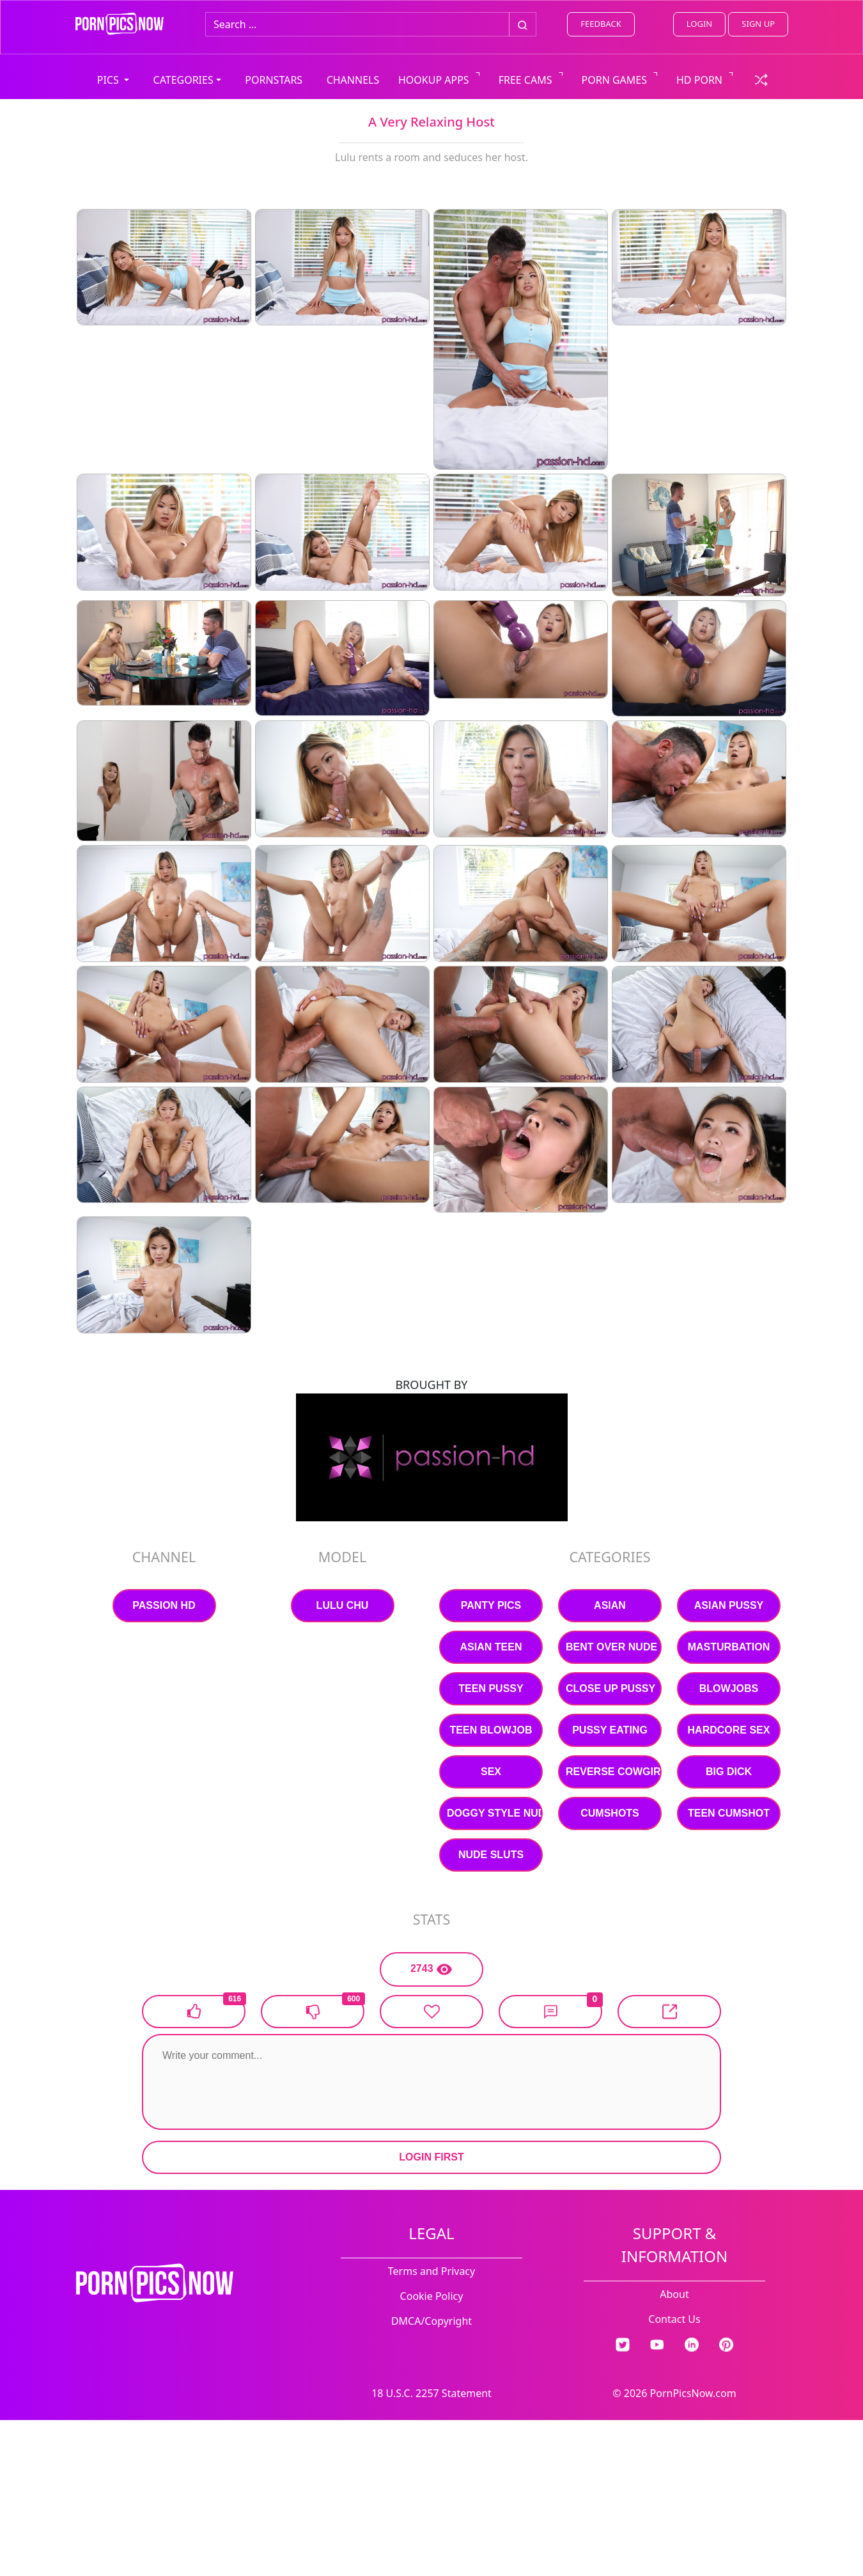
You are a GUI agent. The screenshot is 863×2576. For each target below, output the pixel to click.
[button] (550, 2011)
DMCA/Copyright (431, 2321)
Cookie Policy (431, 2296)
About (674, 2294)
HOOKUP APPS (433, 80)
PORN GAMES (615, 80)
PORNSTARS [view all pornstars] (273, 80)
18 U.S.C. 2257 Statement (431, 2393)
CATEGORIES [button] (183, 80)
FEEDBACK (600, 23)
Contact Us (674, 2319)
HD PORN (699, 80)
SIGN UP (758, 23)
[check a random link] (761, 78)
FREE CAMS (525, 80)
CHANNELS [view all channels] (353, 80)
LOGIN (699, 23)
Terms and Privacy (431, 2271)
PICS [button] (109, 80)
